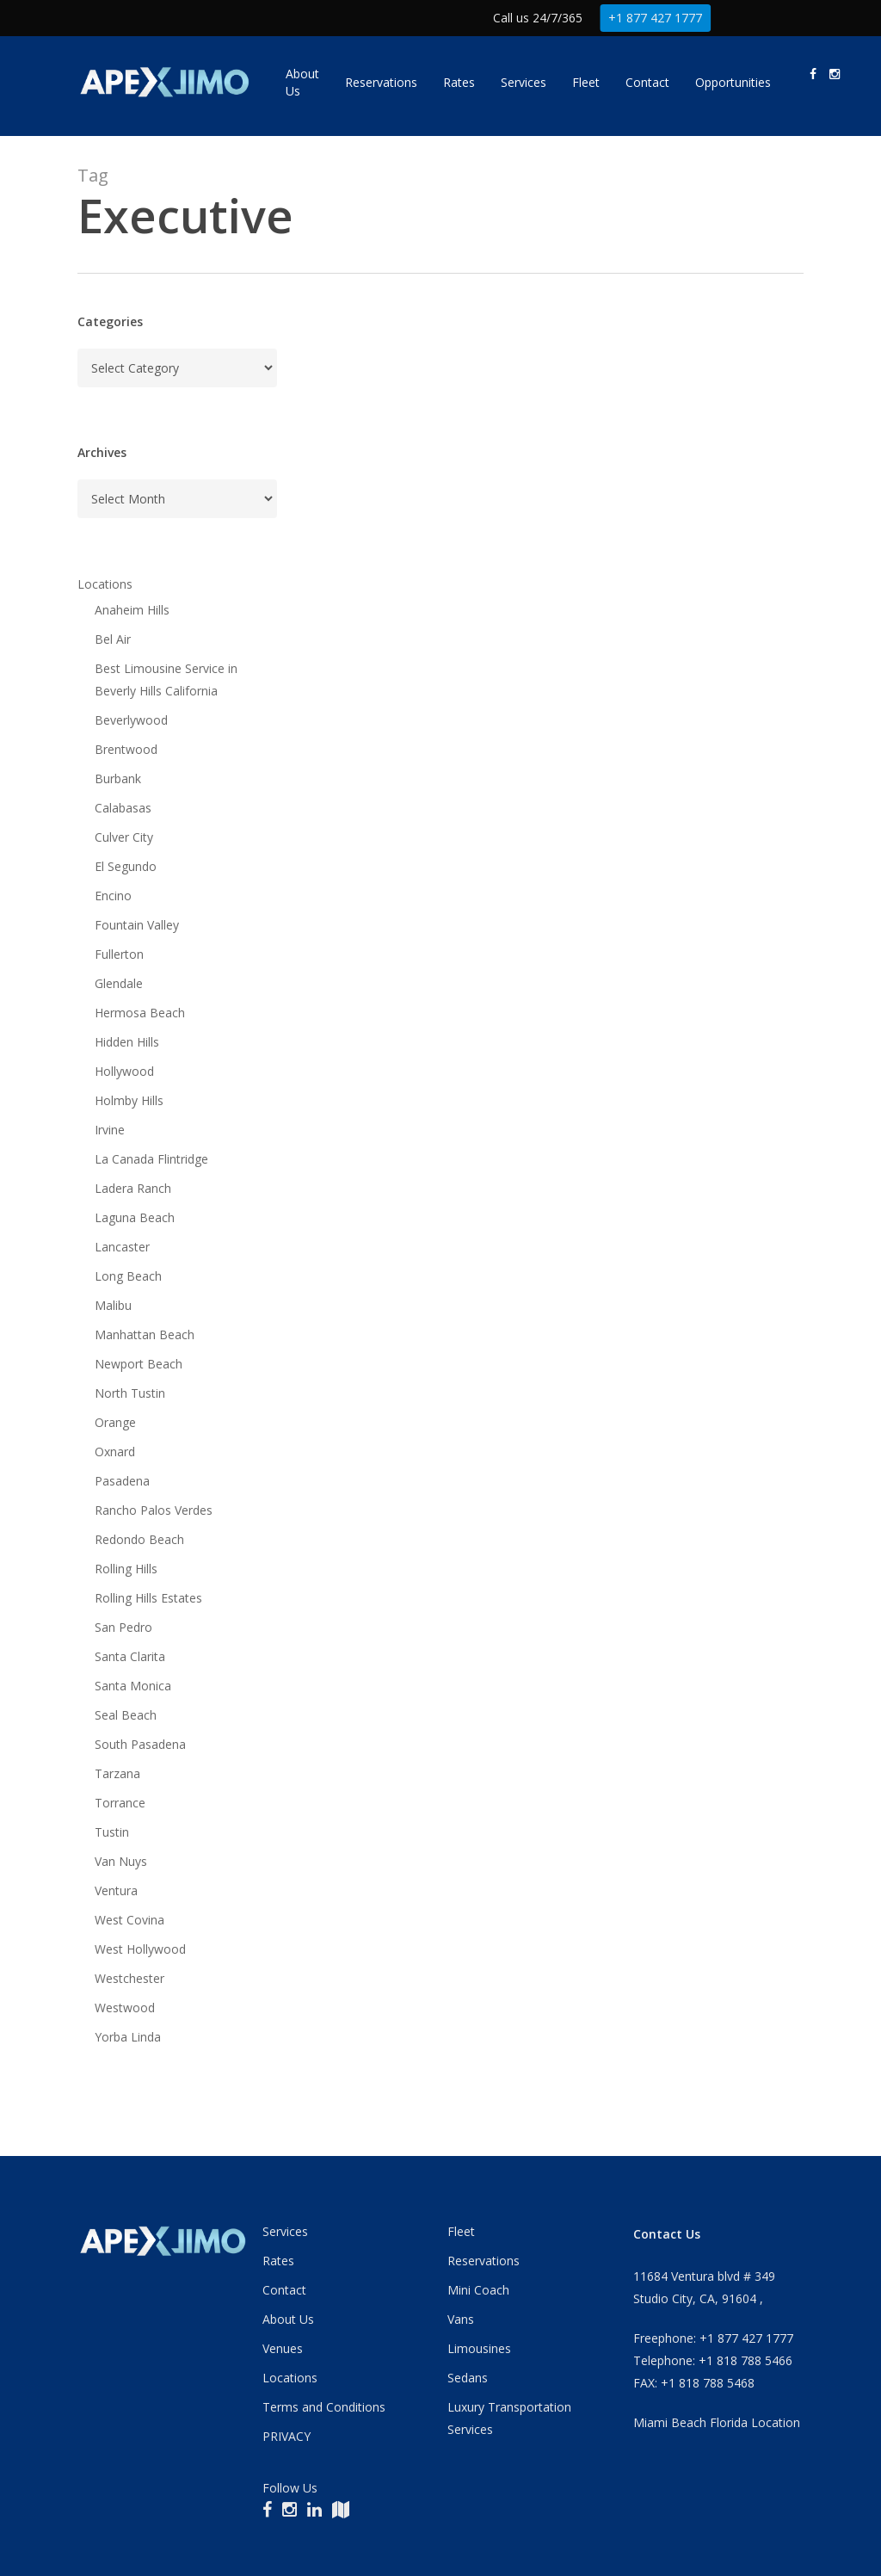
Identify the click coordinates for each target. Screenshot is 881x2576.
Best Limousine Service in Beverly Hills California (166, 679)
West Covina (129, 1920)
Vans (460, 2319)
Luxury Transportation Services (509, 2418)
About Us (288, 2319)
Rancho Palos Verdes (154, 1510)
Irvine (110, 1129)
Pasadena (122, 1481)
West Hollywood (140, 1949)
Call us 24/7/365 (537, 17)
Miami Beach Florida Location (716, 2422)
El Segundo (126, 866)
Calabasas (123, 808)
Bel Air (113, 639)
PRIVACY (286, 2436)
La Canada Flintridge (151, 1159)
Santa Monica (133, 1685)
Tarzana (117, 1773)
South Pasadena (140, 1744)
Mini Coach (478, 2290)
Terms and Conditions (323, 2407)
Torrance (120, 1803)
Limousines (479, 2348)
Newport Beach (138, 1364)
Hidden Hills (127, 1042)
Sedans (467, 2377)
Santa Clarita (130, 1656)
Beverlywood (131, 720)
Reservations (483, 2260)
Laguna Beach (135, 1217)
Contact (284, 2290)
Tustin (112, 1832)
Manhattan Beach (144, 1334)
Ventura (116, 1890)
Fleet (461, 2231)
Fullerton (119, 954)
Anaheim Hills (132, 610)
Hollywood (124, 1071)
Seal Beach (126, 1715)
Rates (278, 2260)
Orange (115, 1422)
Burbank (118, 778)
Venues (282, 2348)
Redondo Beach (139, 1539)
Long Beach (128, 1276)
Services (285, 2231)
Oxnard (115, 1451)
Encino (113, 895)
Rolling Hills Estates (148, 1598)
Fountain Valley (137, 925)
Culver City (124, 837)
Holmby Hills (129, 1100)
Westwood (125, 2007)
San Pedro (123, 1627)
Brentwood (126, 749)
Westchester (129, 1978)
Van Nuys (121, 1861)
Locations (104, 584)
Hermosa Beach (140, 1012)
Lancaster (122, 1247)
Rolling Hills (126, 1568)
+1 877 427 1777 (656, 17)
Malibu (113, 1305)
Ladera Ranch (133, 1188)
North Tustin (130, 1393)
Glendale (119, 983)
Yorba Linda (128, 2037)
